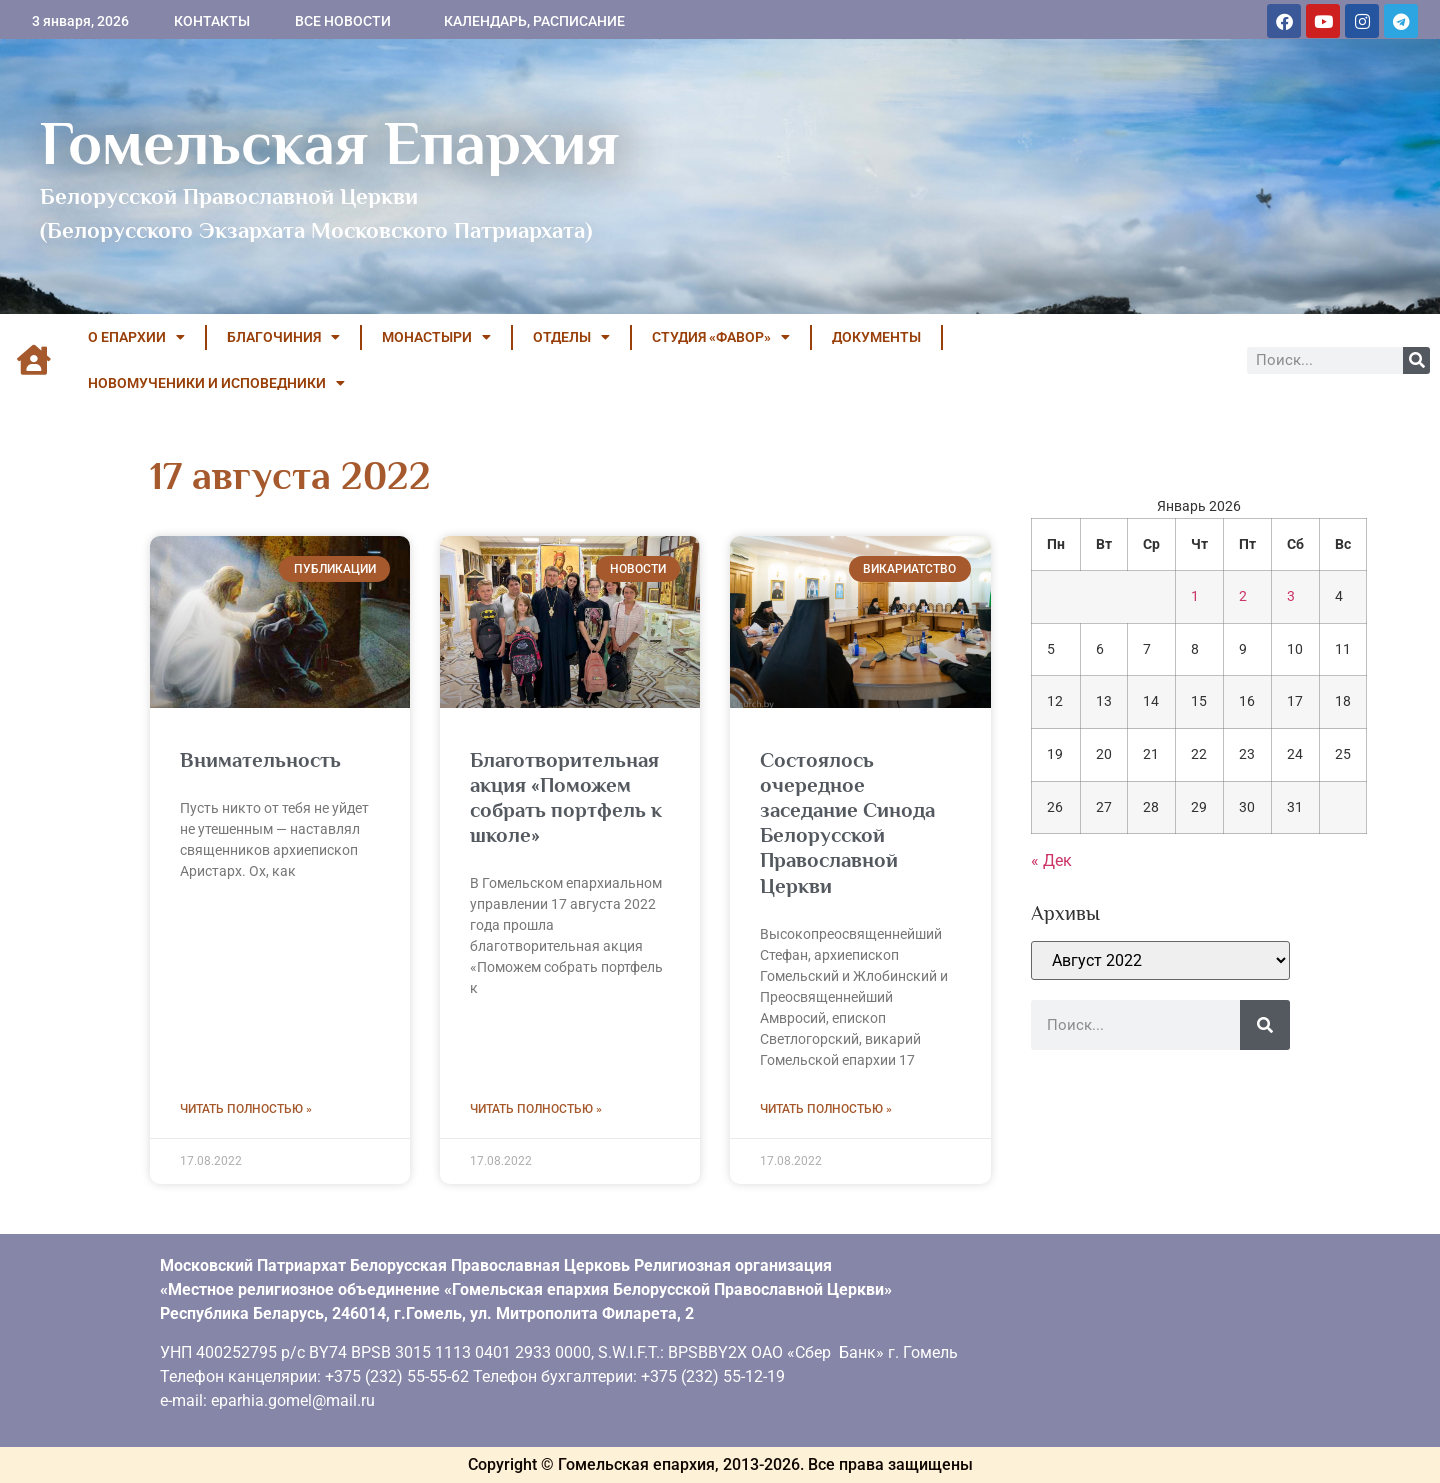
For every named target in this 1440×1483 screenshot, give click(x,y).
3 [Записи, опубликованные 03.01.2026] (1291, 596)
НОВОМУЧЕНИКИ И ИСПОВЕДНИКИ (216, 383)
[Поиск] (1416, 360)
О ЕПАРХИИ (136, 337)
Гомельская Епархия (329, 143)
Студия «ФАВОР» (721, 337)
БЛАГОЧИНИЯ (283, 337)
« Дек (1051, 860)
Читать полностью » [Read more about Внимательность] (246, 1109)
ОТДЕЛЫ (571, 337)
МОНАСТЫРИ (436, 337)
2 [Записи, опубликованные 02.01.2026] (1243, 596)
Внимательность (260, 760)
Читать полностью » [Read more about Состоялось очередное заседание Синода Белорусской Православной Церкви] (826, 1109)
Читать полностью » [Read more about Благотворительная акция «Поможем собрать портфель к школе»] (536, 1109)
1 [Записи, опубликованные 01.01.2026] (1195, 596)
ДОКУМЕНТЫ (876, 337)
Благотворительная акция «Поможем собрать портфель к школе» (566, 798)
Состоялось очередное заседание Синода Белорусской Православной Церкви (847, 823)
